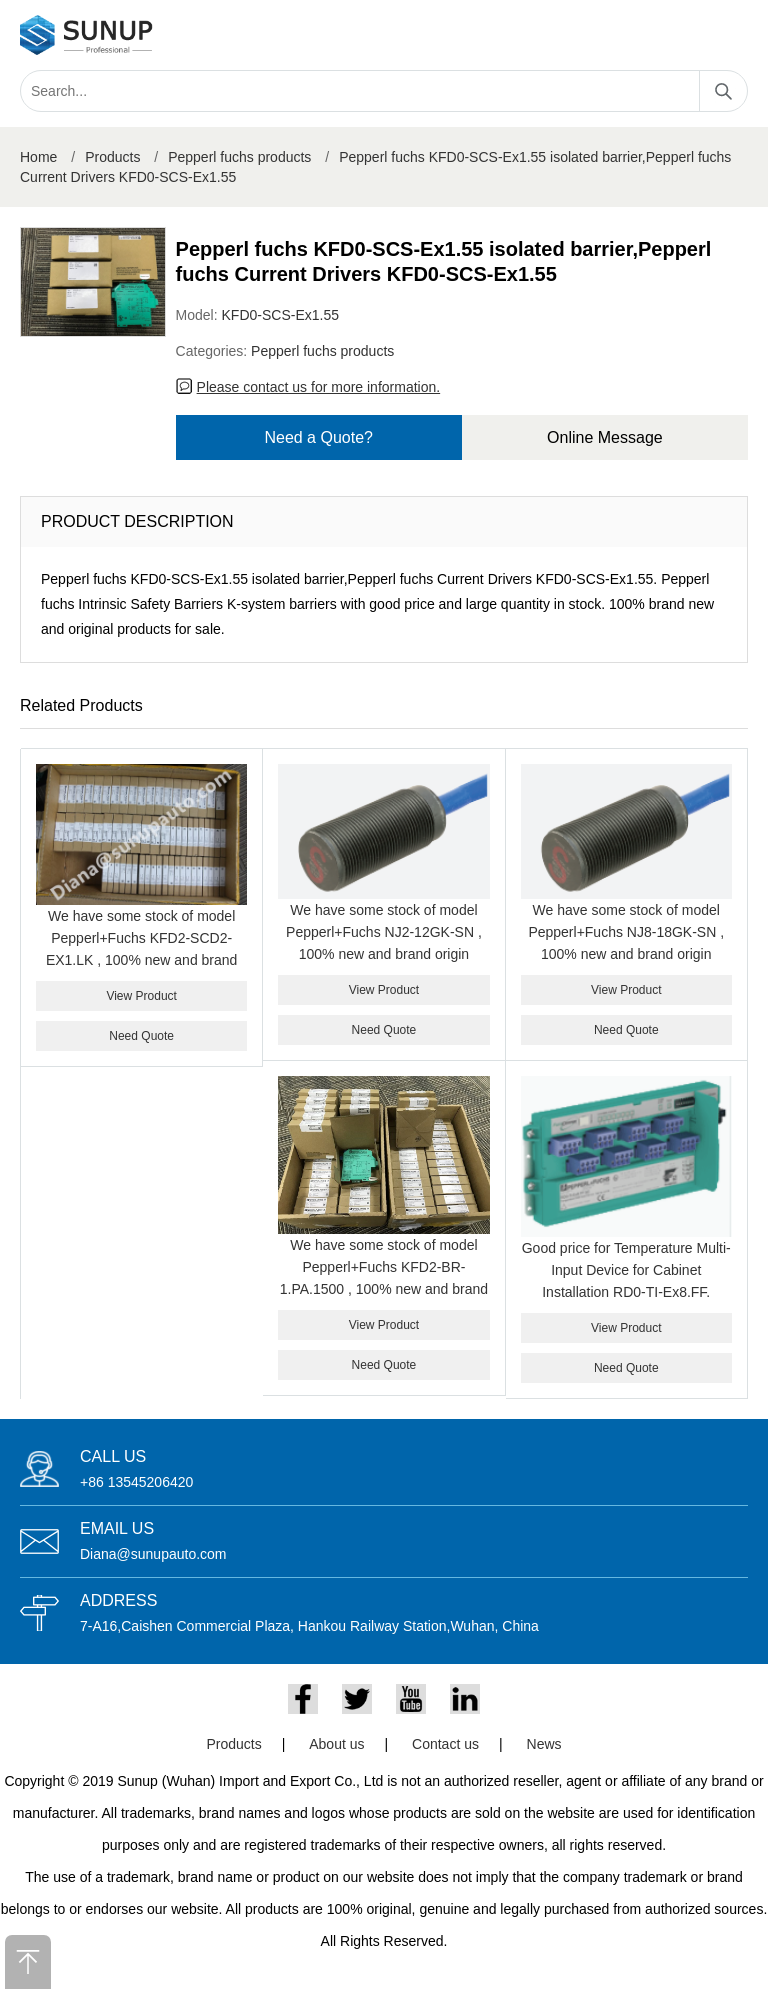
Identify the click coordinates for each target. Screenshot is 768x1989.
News (544, 1744)
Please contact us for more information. (319, 387)
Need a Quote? (318, 437)
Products (112, 157)
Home (38, 157)
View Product (141, 996)
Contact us (445, 1744)
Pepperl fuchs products (239, 157)
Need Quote (141, 1036)
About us (336, 1744)
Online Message (605, 437)
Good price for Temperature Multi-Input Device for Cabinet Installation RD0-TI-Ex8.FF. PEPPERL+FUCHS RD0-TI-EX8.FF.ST (626, 1292)
